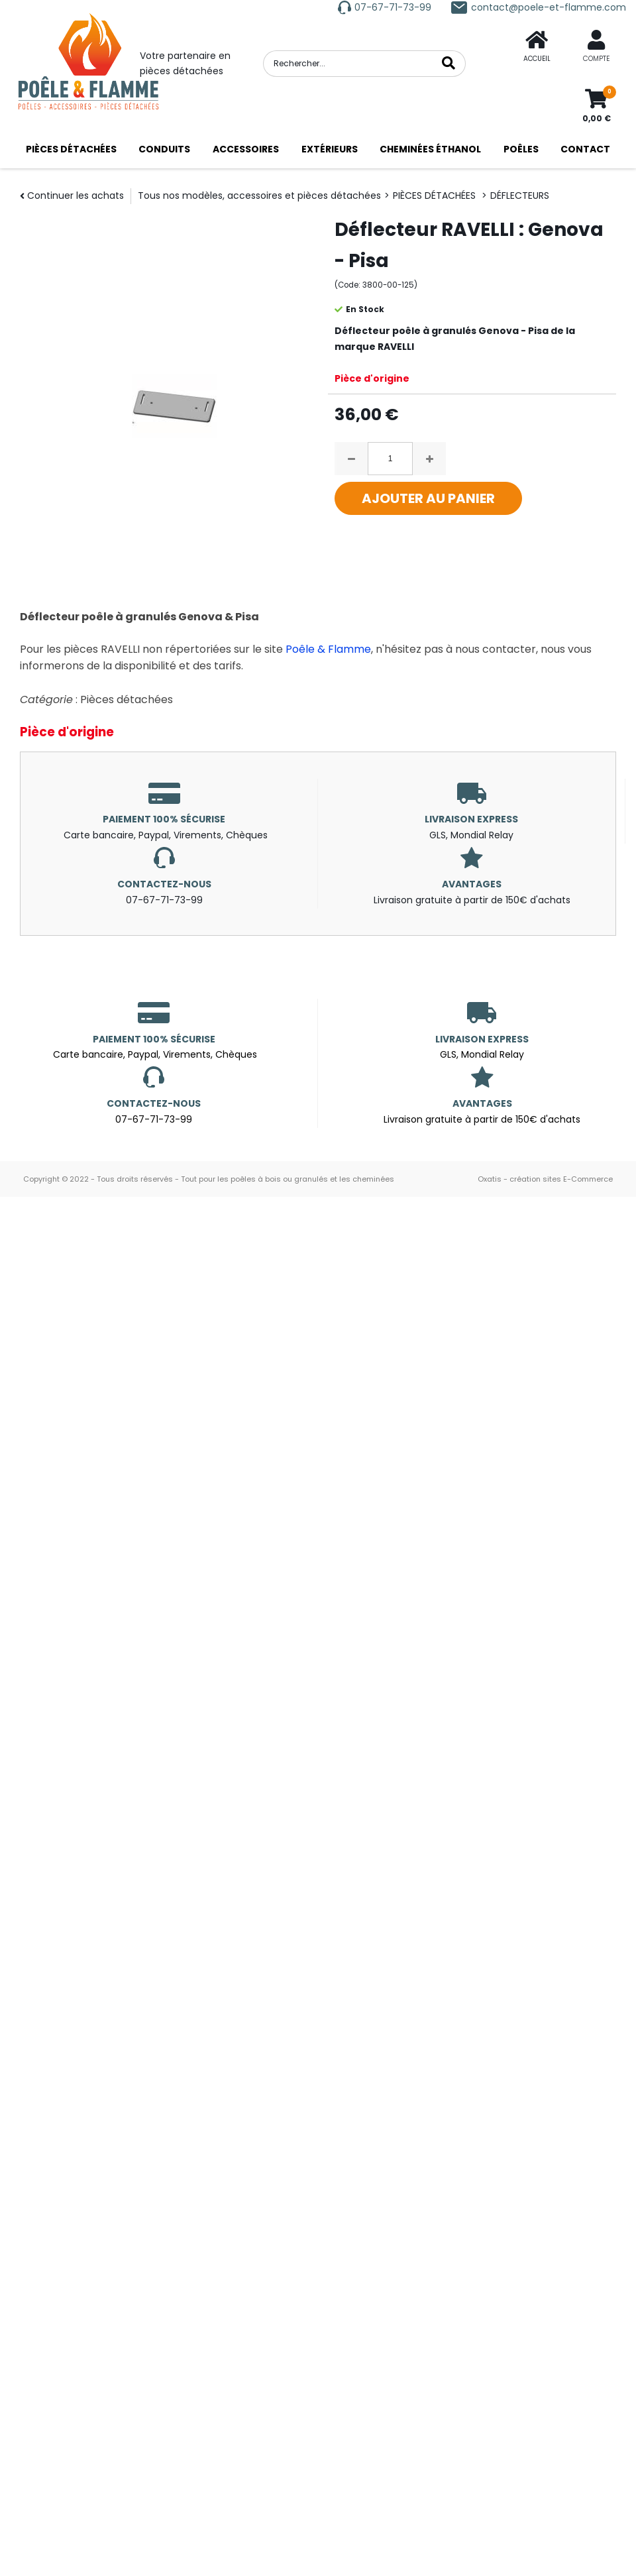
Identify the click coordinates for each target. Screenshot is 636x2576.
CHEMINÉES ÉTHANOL (430, 149)
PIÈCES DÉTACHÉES (71, 149)
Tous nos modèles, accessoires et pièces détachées (259, 195)
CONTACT (585, 149)
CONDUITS (164, 149)
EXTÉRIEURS (329, 149)
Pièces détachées (126, 699)
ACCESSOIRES (246, 149)
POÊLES (521, 149)
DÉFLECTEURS (519, 195)
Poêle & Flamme (328, 649)
